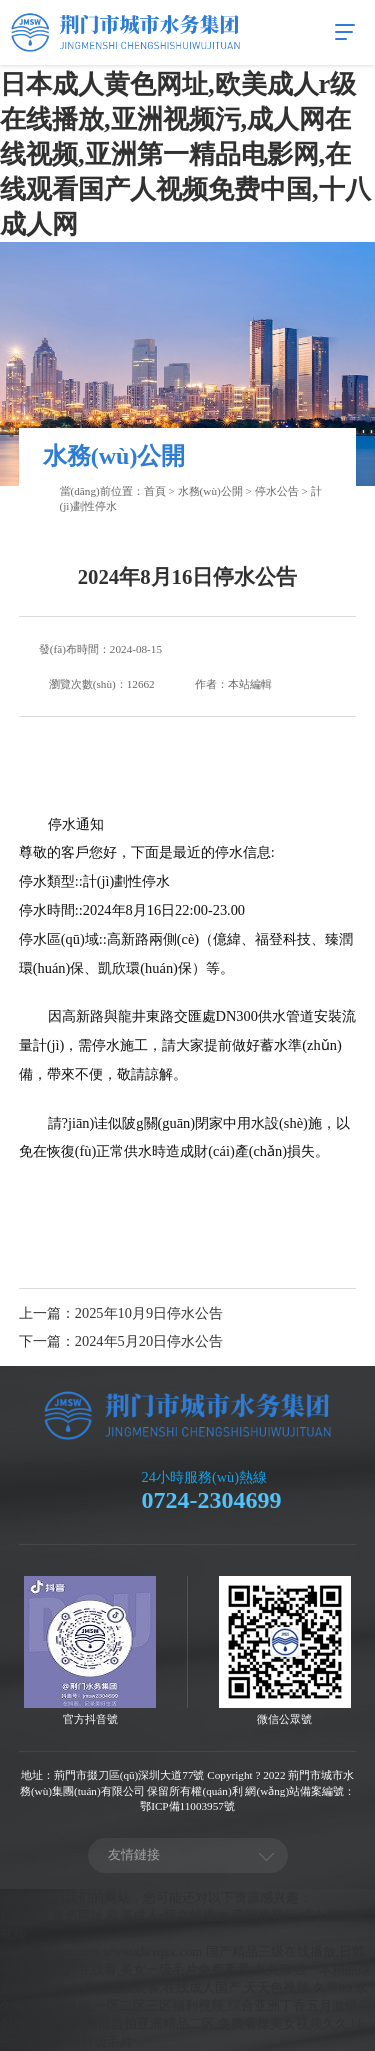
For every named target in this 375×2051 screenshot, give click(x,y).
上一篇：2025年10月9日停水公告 (121, 1313)
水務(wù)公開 (210, 491)
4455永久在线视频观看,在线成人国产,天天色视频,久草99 (190, 1987)
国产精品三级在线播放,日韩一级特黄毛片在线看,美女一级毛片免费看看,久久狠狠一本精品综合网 (185, 1969)
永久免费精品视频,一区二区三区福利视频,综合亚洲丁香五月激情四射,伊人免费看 (185, 2005)
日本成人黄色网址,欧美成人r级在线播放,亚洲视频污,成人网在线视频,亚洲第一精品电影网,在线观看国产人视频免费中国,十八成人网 (185, 154)
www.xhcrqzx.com (50, 1951)
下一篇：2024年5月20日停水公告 (121, 1341)
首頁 (155, 491)
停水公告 (277, 491)
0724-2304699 (212, 1500)
